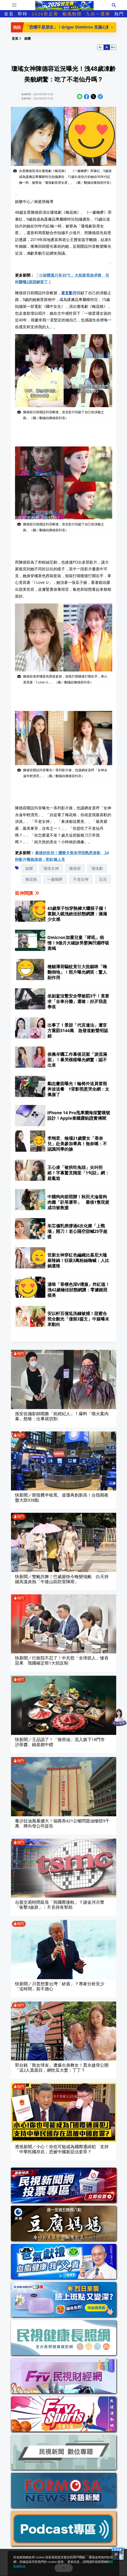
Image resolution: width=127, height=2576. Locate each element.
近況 (103, 879)
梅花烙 (31, 879)
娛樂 (29, 868)
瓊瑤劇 (97, 868)
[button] (112, 27)
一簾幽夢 (55, 879)
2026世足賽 (45, 14)
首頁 (9, 14)
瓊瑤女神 (51, 868)
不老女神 (81, 879)
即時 (23, 14)
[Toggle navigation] (14, 5)
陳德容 (75, 868)
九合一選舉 (98, 14)
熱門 (119, 14)
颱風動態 (72, 14)
